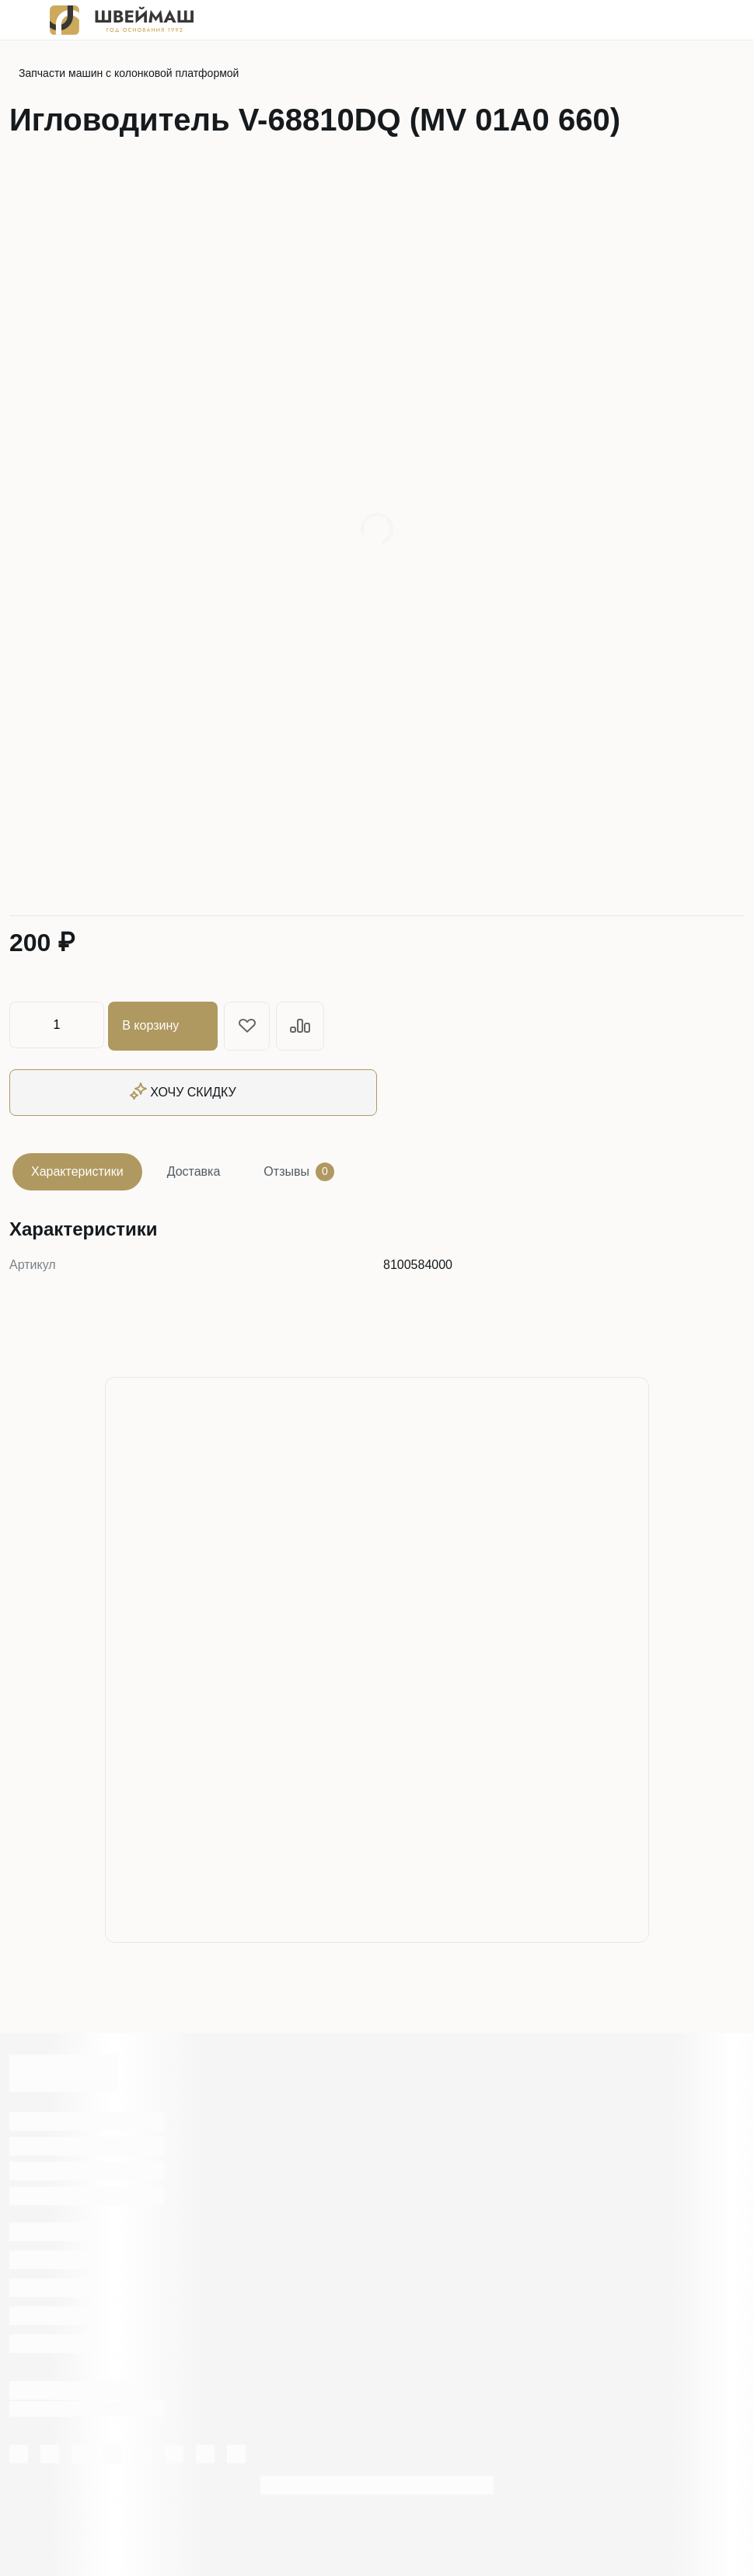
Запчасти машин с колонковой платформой (129, 73)
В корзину (165, 1025)
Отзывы (299, 1169)
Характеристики (77, 1169)
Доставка (194, 1169)
